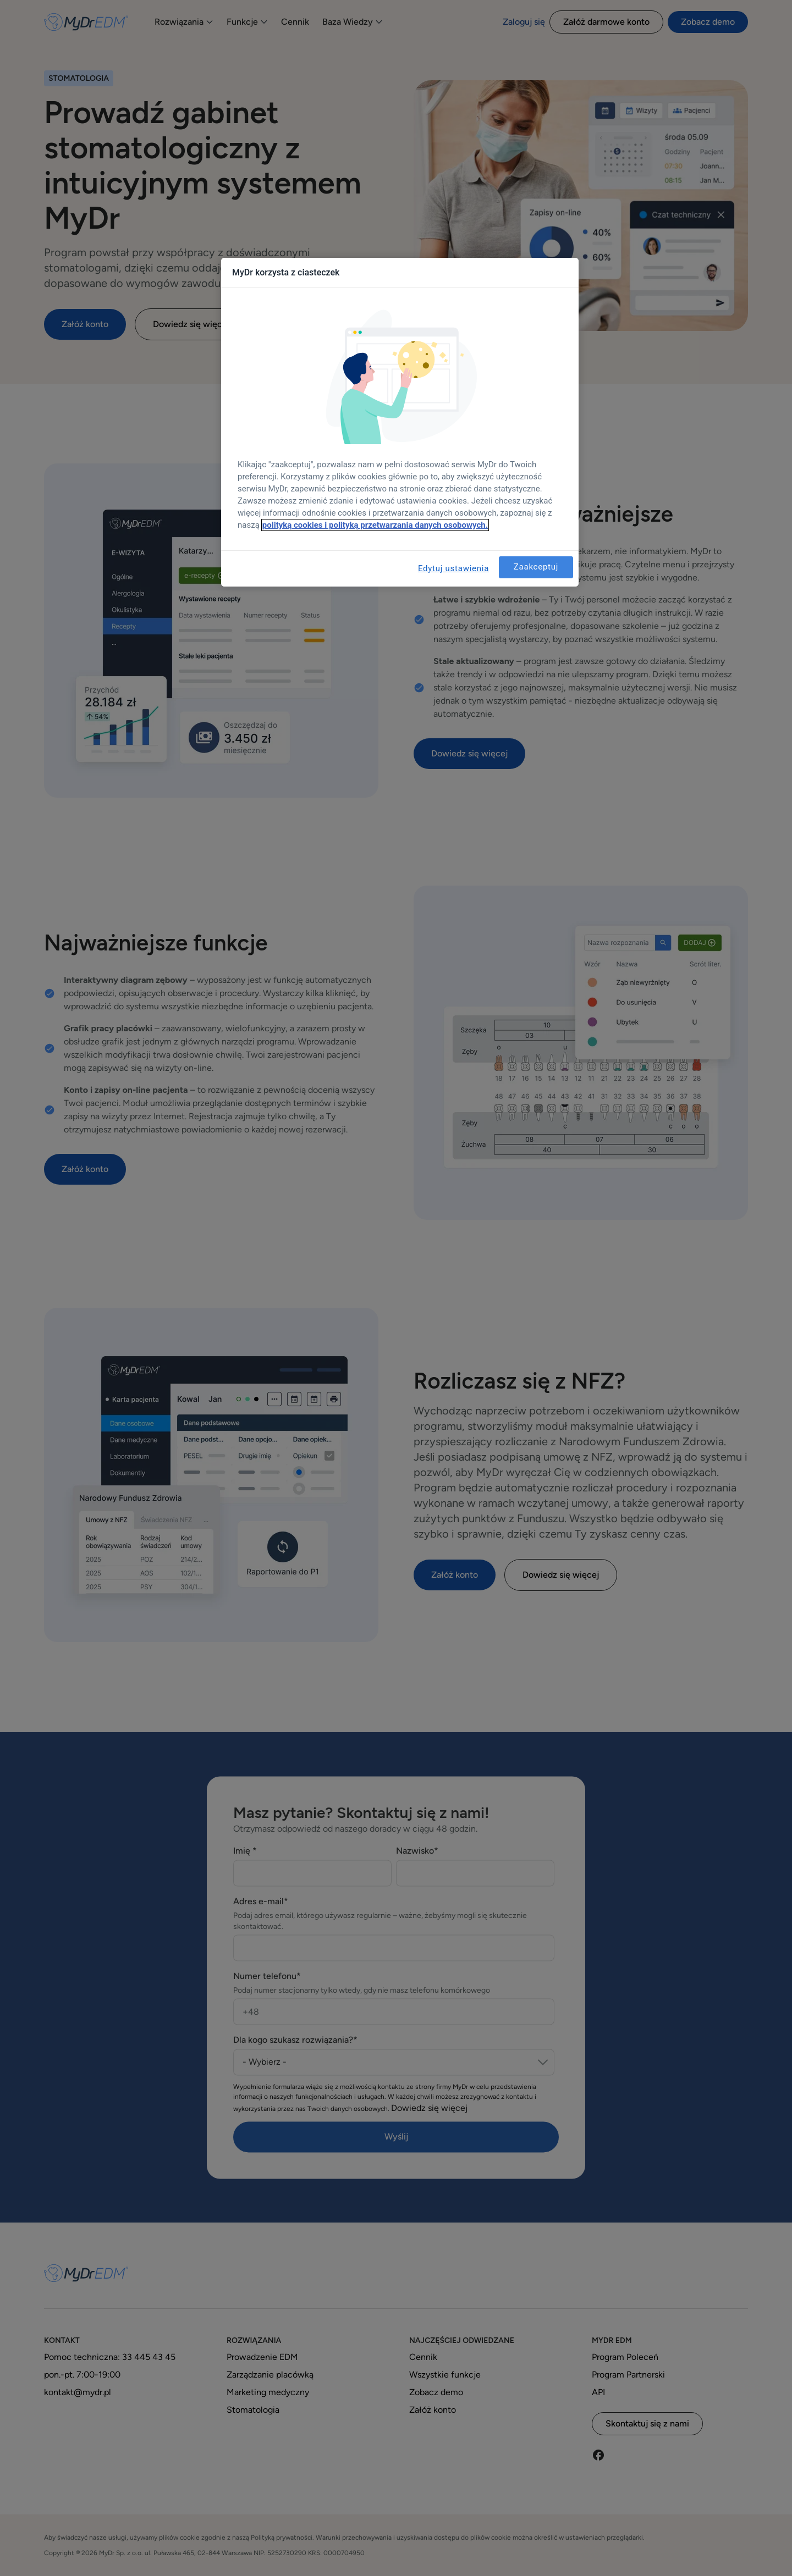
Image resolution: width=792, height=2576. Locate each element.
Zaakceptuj (536, 567)
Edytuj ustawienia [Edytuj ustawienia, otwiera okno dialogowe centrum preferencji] (453, 568)
